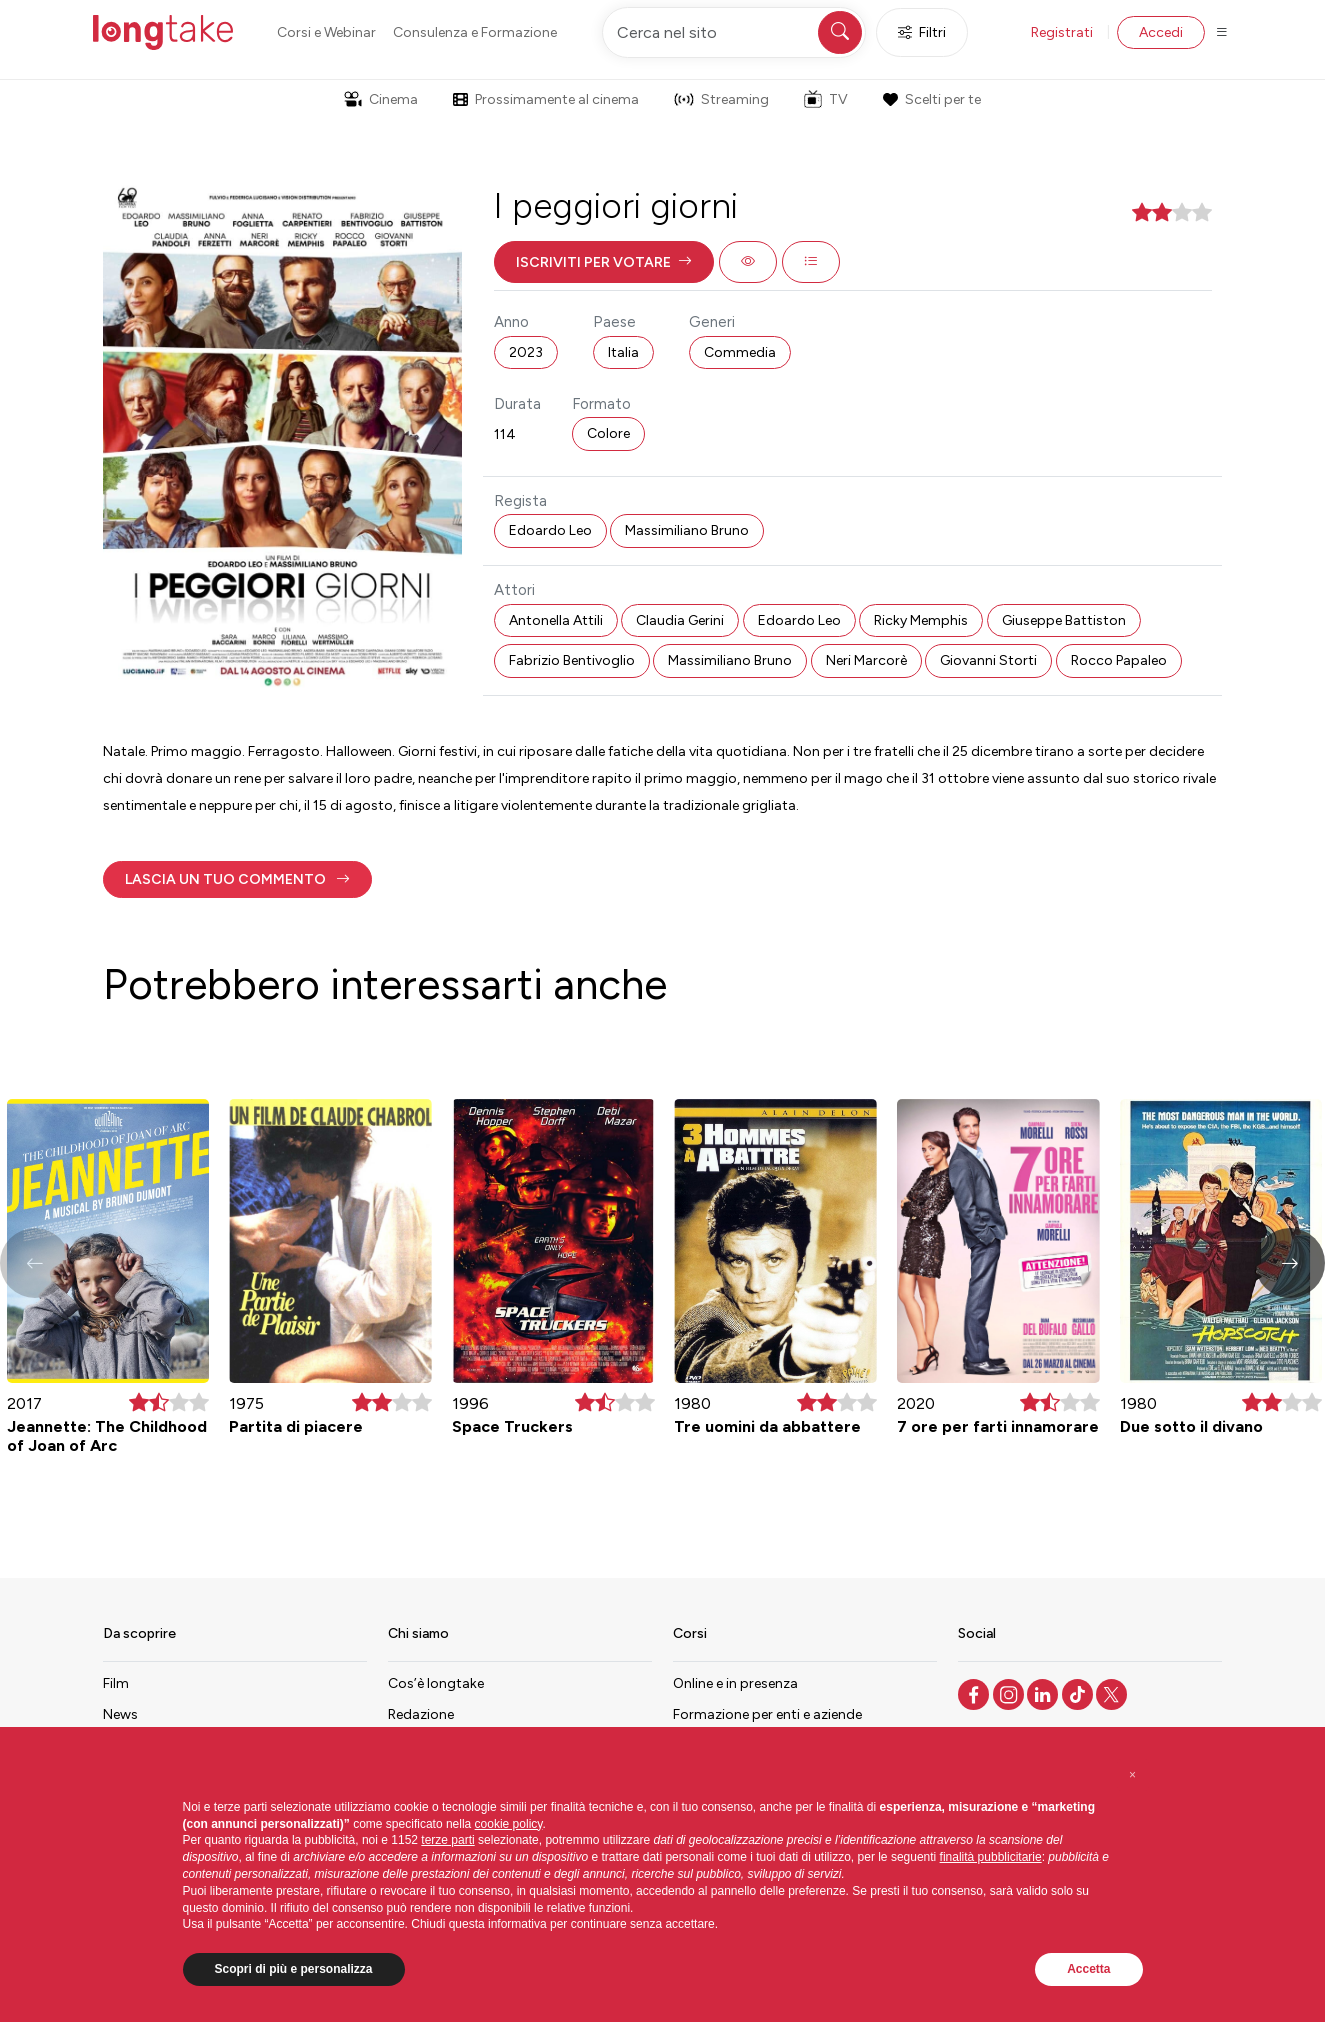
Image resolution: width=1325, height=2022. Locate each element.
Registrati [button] (1062, 32)
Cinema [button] (381, 99)
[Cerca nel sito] (734, 32)
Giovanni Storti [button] (988, 660)
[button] (604, 262)
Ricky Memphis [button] (921, 620)
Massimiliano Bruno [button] (687, 530)
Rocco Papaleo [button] (1119, 660)
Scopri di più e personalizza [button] (294, 1969)
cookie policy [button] (509, 1824)
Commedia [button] (740, 352)
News (120, 1714)
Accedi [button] (1161, 32)
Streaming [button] (721, 99)
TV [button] (826, 99)
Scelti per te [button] (932, 99)
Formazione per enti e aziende (767, 1714)
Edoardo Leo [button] (550, 530)
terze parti (447, 1840)
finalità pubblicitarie (991, 1857)
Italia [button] (623, 352)
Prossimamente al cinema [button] (546, 99)
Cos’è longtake (436, 1683)
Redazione (421, 1714)
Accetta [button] (1088, 1969)
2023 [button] (526, 352)
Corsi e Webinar (326, 32)
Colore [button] (608, 433)
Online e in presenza (735, 1683)
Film (116, 1683)
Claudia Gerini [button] (680, 620)
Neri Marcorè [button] (866, 660)
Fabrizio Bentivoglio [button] (572, 660)
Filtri (922, 32)
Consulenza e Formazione (475, 32)
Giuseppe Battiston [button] (1064, 620)
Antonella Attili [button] (556, 620)
